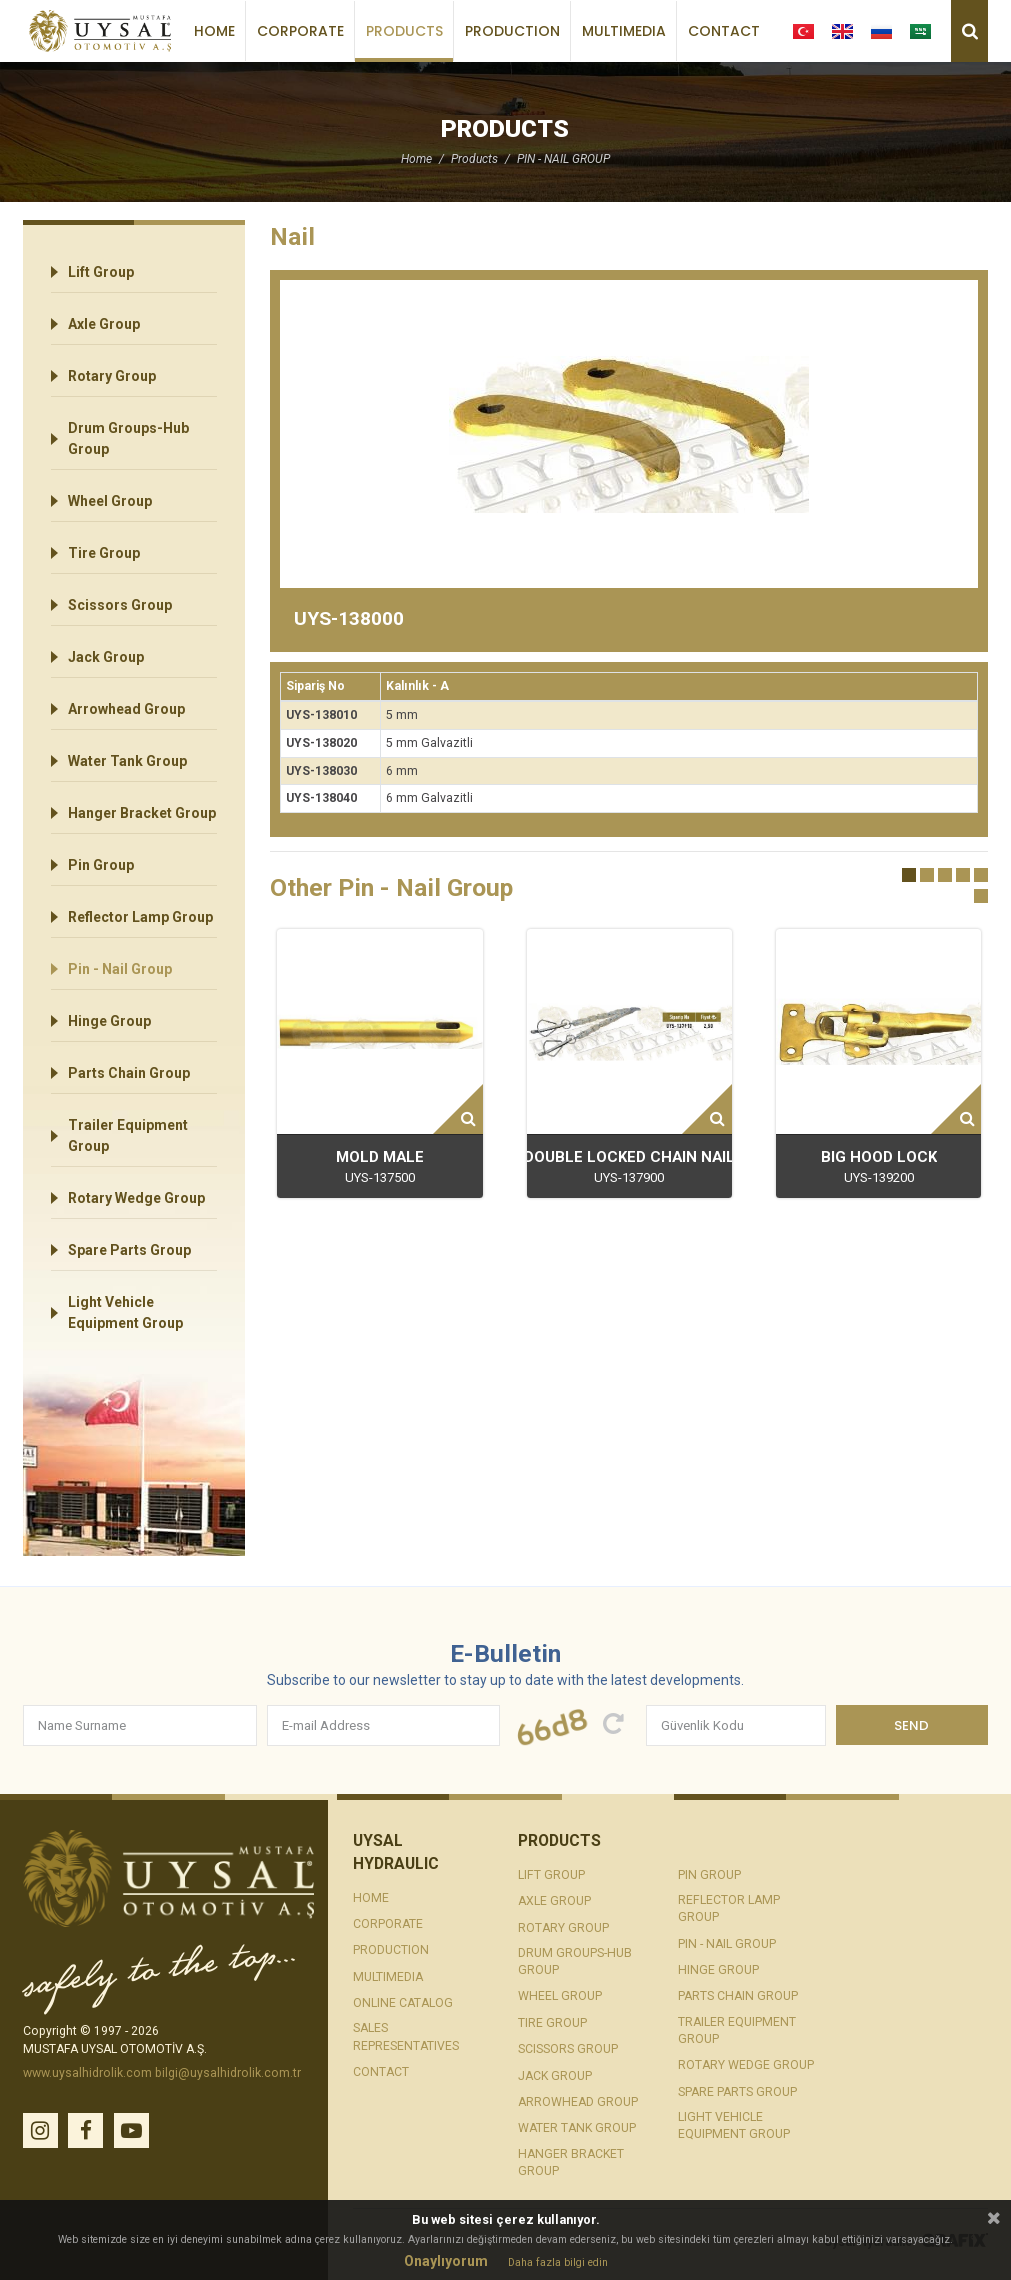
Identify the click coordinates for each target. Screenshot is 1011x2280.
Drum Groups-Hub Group (128, 438)
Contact (724, 31)
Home (214, 31)
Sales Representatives (406, 2036)
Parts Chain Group (129, 1073)
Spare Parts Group (129, 1250)
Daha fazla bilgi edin (558, 2263)
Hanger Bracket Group (142, 813)
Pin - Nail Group (120, 969)
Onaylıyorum (446, 2261)
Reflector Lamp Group (140, 917)
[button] (909, 875)
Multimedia (624, 31)
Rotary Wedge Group (136, 1198)
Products (404, 31)
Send (911, 1725)
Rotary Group (112, 376)
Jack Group (106, 657)
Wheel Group (110, 501)
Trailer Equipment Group (128, 1135)
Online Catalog (403, 2003)
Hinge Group (109, 1021)
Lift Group (101, 272)
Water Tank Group (127, 761)
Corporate (300, 31)
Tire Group (104, 553)
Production (512, 31)
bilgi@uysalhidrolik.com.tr (228, 2073)
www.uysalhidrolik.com (87, 2073)
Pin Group (101, 865)
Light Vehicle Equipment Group (125, 1312)
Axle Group (104, 324)
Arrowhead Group (126, 709)
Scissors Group (120, 605)
